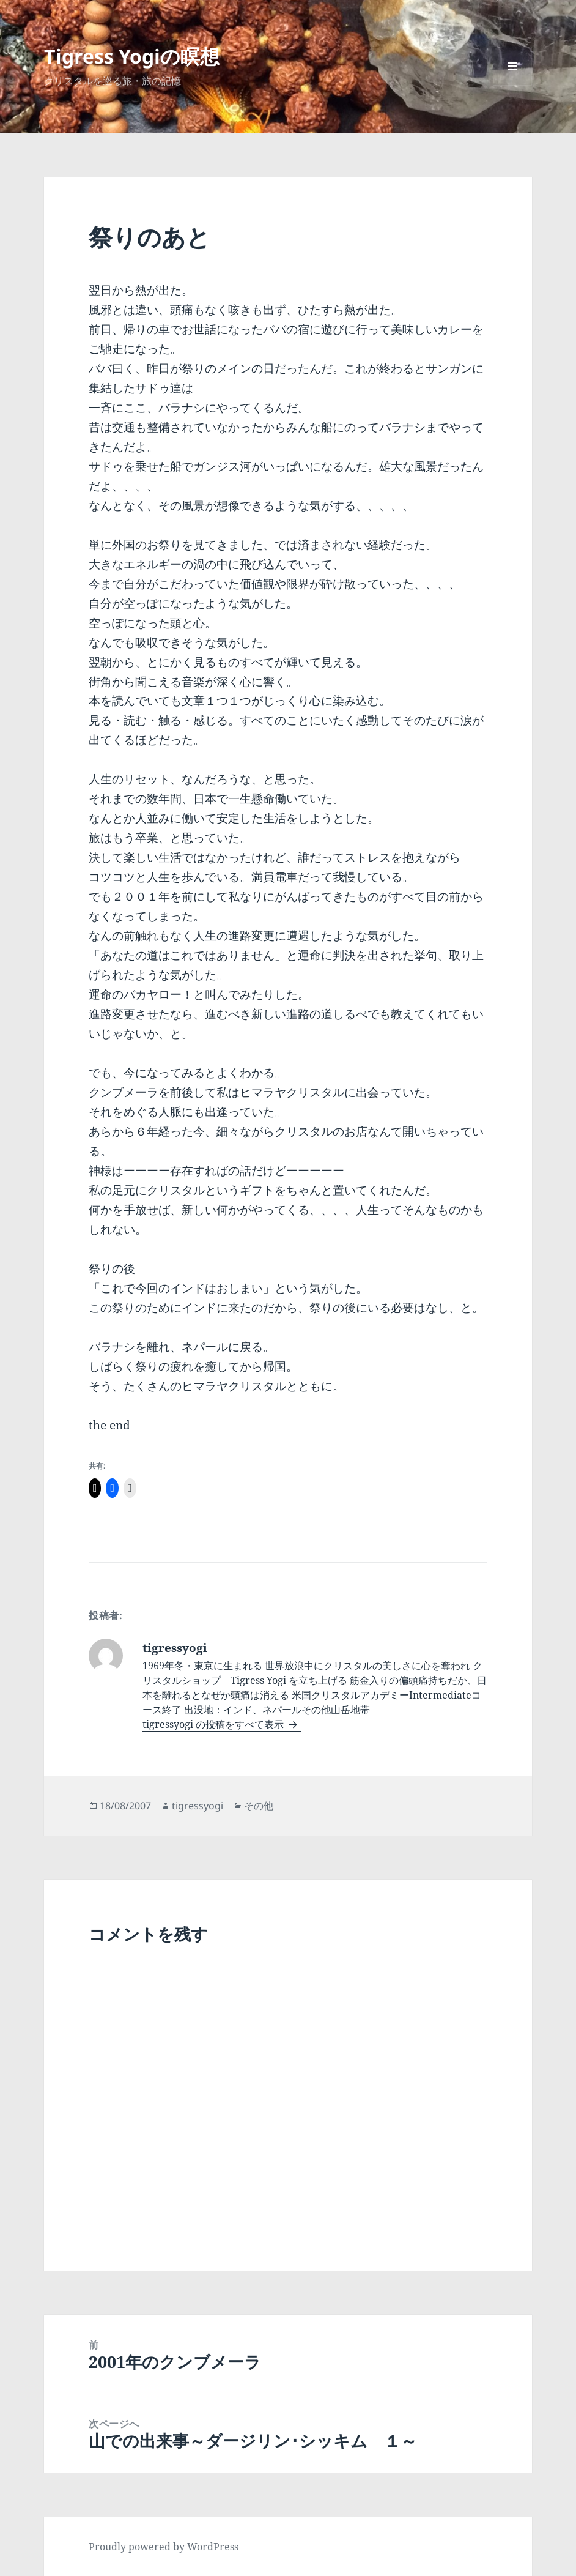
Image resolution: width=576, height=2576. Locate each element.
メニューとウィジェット (512, 85)
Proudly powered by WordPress (163, 2546)
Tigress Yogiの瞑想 (132, 56)
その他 (258, 1805)
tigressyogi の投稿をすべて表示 (214, 1724)
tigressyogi (197, 1805)
